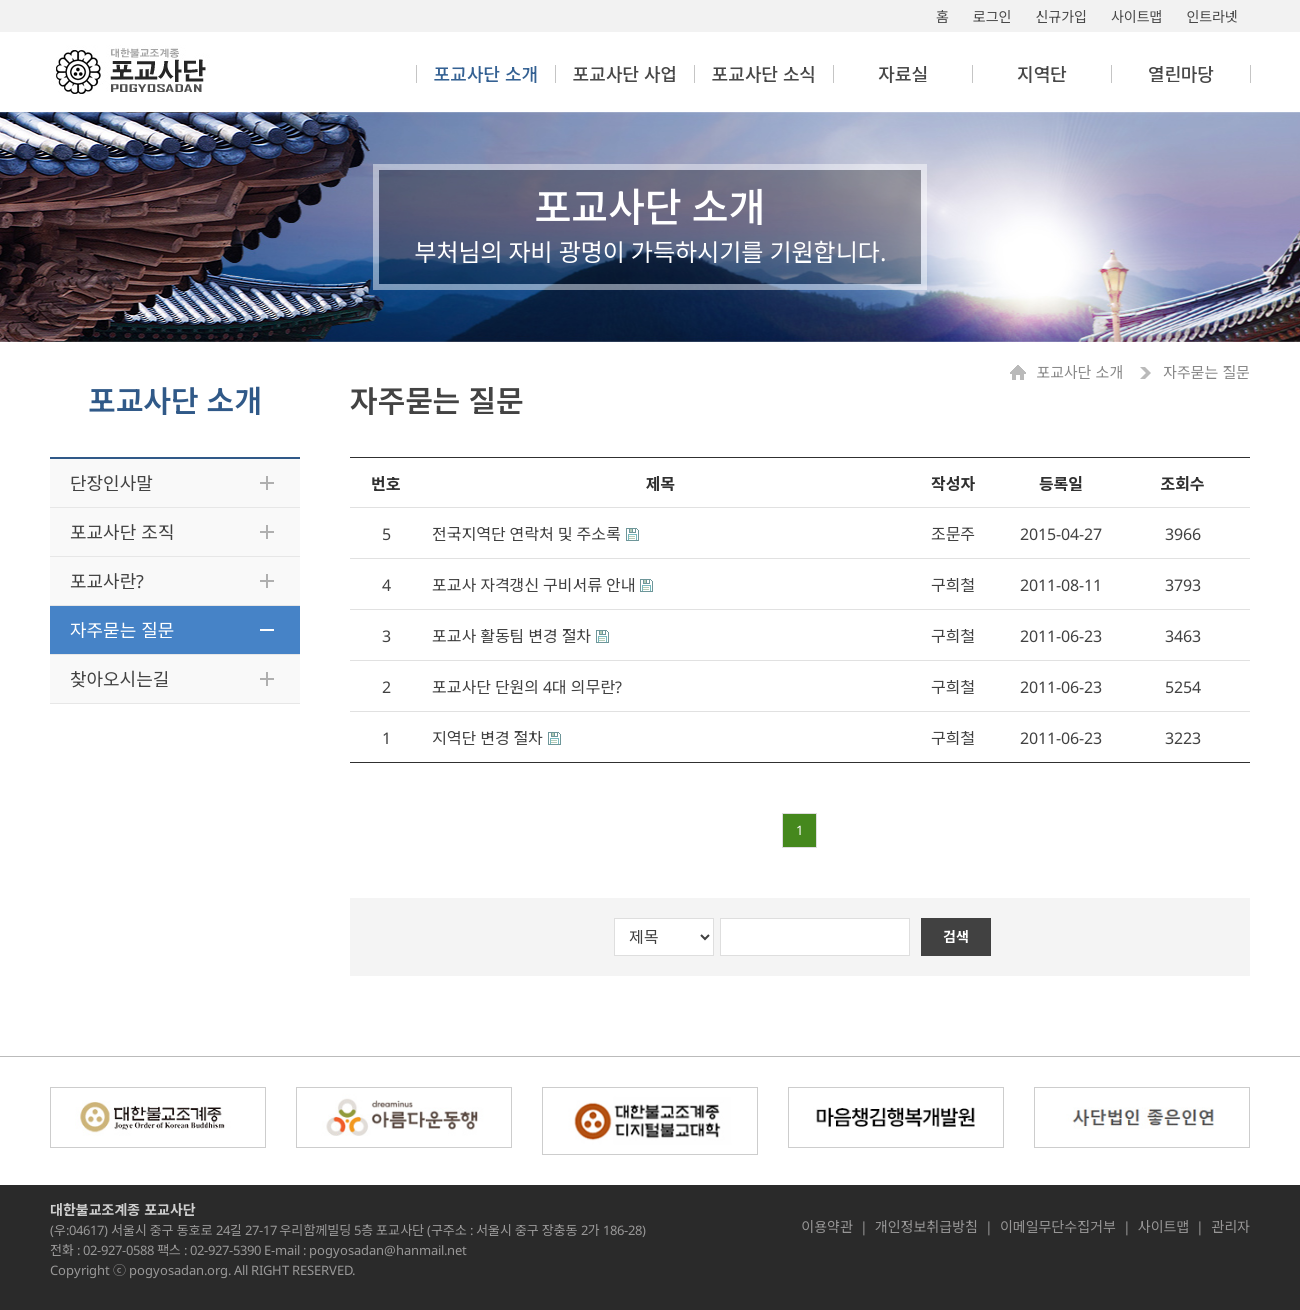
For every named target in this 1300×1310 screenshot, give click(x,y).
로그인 (992, 16)
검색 (956, 936)
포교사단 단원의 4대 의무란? (527, 687)
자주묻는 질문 (122, 630)
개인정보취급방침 (926, 1227)
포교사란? (107, 581)
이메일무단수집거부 (1058, 1227)
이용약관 (827, 1227)
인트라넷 (1212, 16)
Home (1023, 372)
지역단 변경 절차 (487, 738)
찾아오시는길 (119, 679)
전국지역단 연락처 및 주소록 (526, 534)
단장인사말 (111, 483)
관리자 (1230, 1227)
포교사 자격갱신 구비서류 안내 (533, 585)
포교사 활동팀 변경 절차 (511, 636)
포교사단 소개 (1081, 372)
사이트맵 (1137, 16)
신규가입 (1061, 16)
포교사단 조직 (122, 532)
